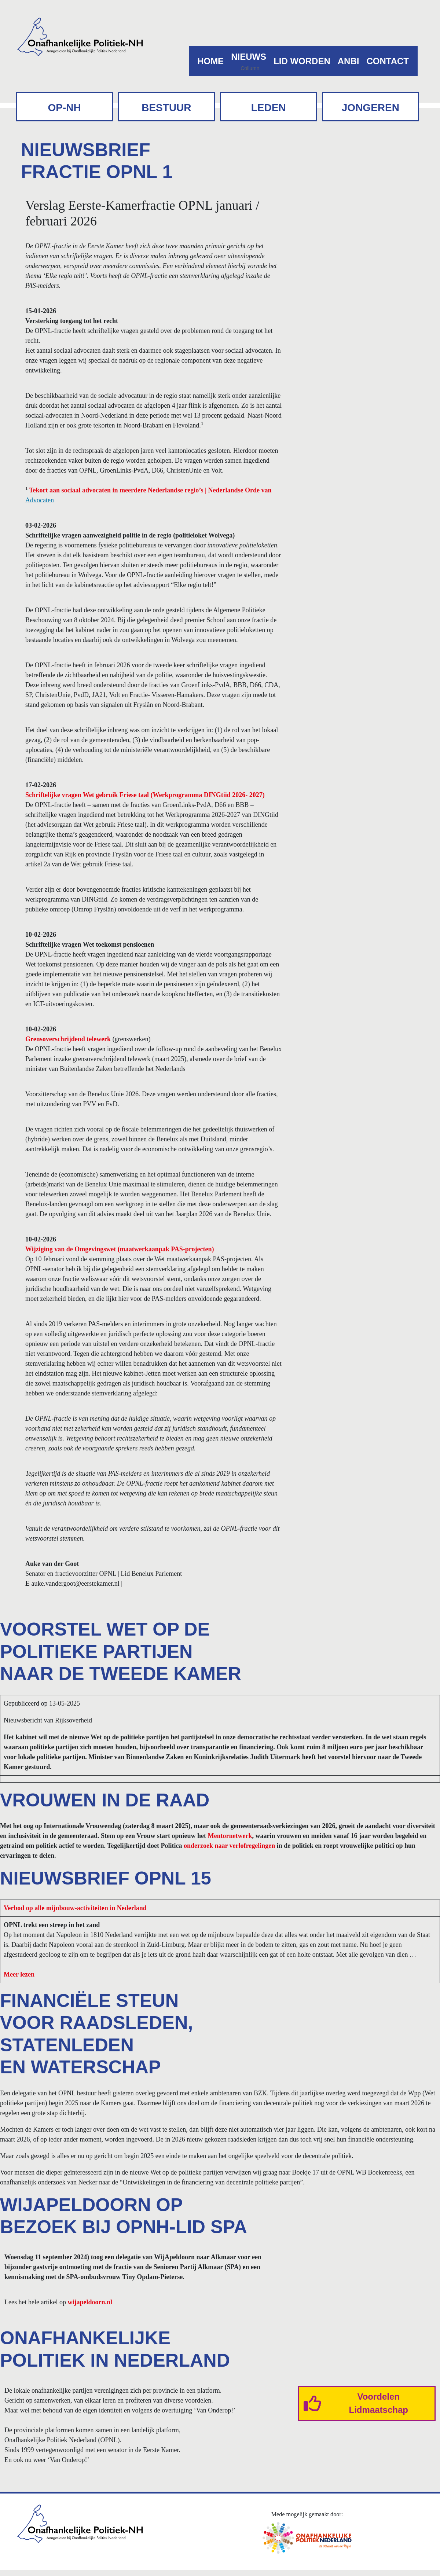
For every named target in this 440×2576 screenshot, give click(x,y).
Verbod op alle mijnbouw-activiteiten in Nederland (75, 1908)
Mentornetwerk (230, 1835)
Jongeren (370, 107)
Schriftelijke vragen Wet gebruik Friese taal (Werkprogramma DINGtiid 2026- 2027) (145, 795)
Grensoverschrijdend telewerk (68, 1039)
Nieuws (248, 57)
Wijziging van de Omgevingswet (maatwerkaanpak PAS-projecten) (119, 1249)
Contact (387, 61)
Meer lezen (19, 1974)
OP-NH (64, 107)
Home (210, 61)
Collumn (250, 68)
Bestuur (166, 107)
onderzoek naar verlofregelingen (229, 1845)
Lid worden (302, 61)
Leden (268, 107)
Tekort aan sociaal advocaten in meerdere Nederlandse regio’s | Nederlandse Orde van (150, 490)
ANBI (348, 61)
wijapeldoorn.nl (89, 2302)
